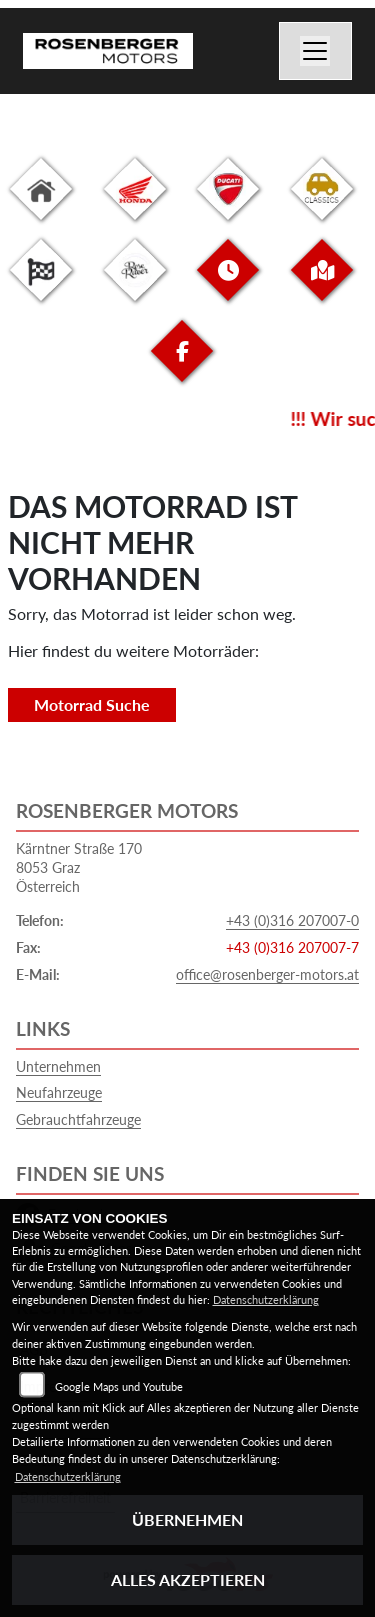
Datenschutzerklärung (266, 1299)
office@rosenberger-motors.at (267, 974)
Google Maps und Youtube (119, 1386)
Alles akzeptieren (188, 1579)
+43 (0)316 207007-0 (292, 920)
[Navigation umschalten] (316, 51)
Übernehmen (187, 1519)
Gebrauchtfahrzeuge (78, 1119)
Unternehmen (58, 1066)
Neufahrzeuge (59, 1092)
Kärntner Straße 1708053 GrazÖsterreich (79, 867)
